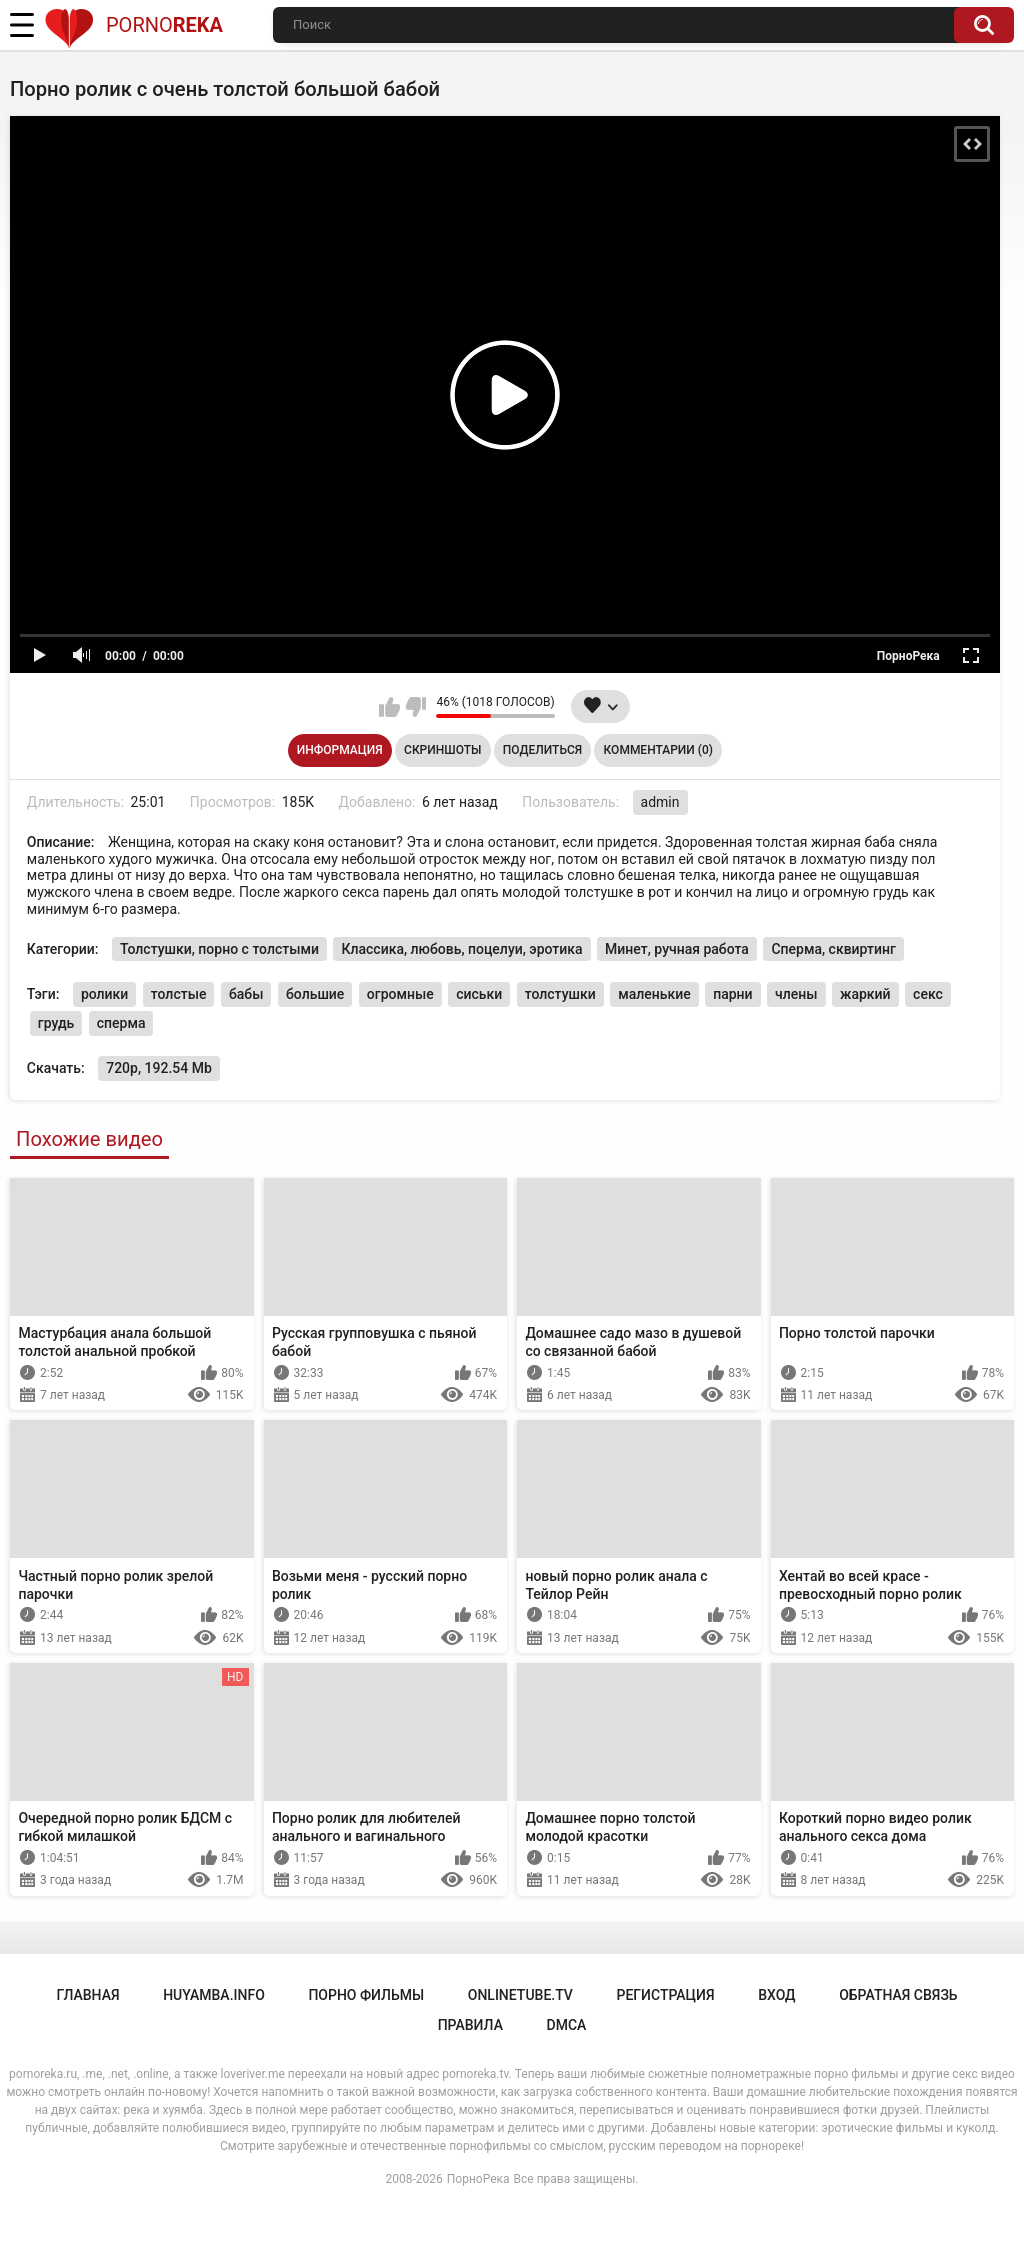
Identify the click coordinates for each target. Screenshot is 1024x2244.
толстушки (560, 994)
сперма (121, 1023)
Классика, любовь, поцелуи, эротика (461, 949)
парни (732, 994)
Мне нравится (389, 707)
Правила (470, 2025)
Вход (776, 1995)
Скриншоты (442, 750)
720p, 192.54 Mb (159, 1068)
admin (660, 802)
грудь (56, 1023)
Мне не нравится (415, 707)
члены (796, 994)
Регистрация (665, 1995)
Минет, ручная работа (677, 949)
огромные (400, 994)
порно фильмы (366, 1995)
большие (315, 994)
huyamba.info (214, 1995)
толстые (179, 994)
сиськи (479, 994)
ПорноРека (478, 2179)
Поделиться (542, 750)
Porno (133, 25)
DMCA (567, 2025)
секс (928, 994)
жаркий (865, 994)
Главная (87, 1995)
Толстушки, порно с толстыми (219, 949)
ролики (104, 994)
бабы (246, 994)
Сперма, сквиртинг (833, 949)
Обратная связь (898, 1995)
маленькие (654, 994)
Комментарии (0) (658, 750)
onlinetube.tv (520, 1995)
